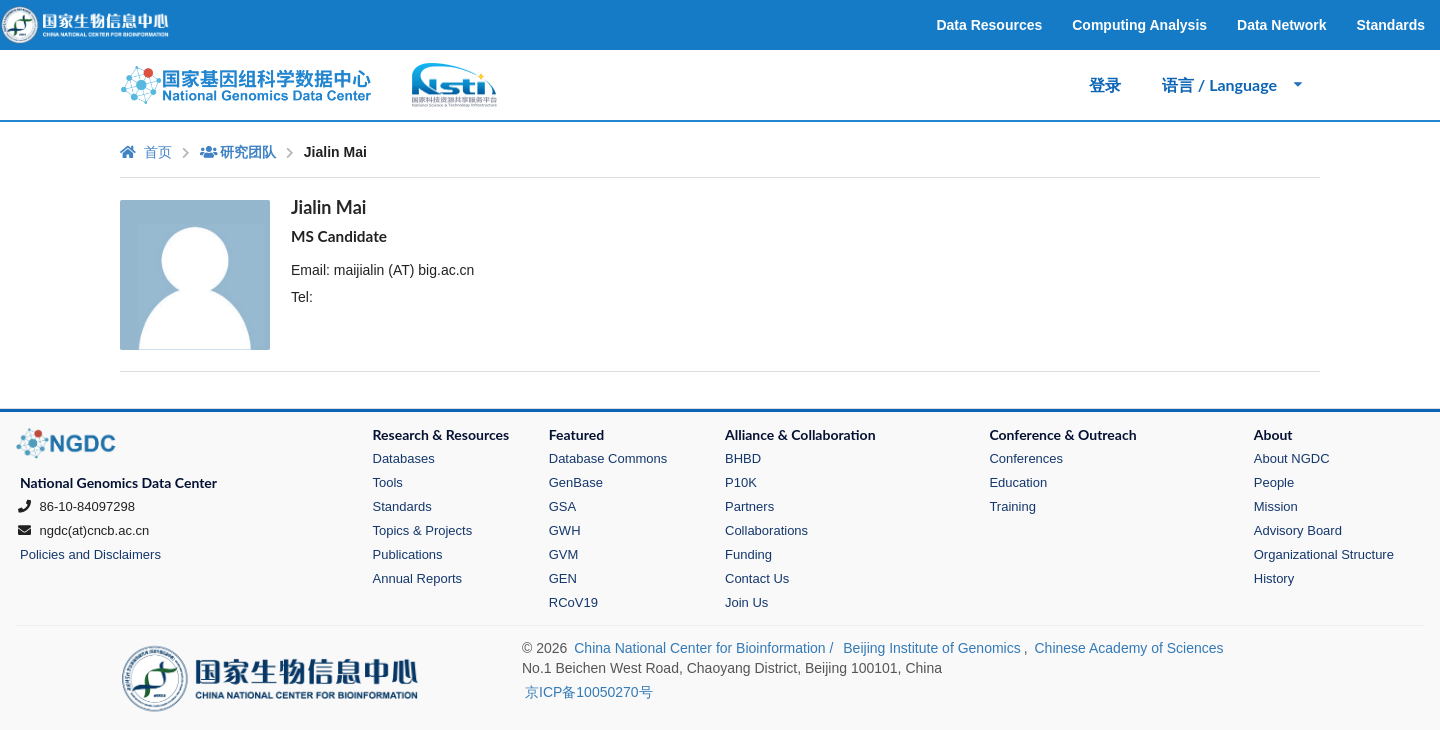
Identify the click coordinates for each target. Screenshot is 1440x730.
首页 (146, 152)
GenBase (576, 482)
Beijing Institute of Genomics (931, 648)
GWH (565, 530)
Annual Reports (418, 578)
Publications (408, 554)
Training (1012, 506)
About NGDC (1292, 458)
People (1274, 482)
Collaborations (766, 530)
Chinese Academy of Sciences (1128, 648)
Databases (404, 458)
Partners (749, 506)
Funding (748, 554)
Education (1018, 482)
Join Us (746, 602)
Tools (388, 482)
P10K (741, 482)
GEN (563, 578)
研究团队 (238, 152)
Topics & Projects (423, 530)
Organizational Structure (1324, 554)
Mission (1276, 506)
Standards (402, 506)
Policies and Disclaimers (90, 554)
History (1274, 578)
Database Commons (608, 458)
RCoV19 (573, 602)
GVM (564, 554)
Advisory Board (1298, 530)
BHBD (743, 458)
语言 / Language (1233, 84)
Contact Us (757, 578)
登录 (1105, 84)
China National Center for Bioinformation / (705, 648)
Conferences (1026, 458)
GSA (562, 506)
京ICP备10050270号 (589, 692)
